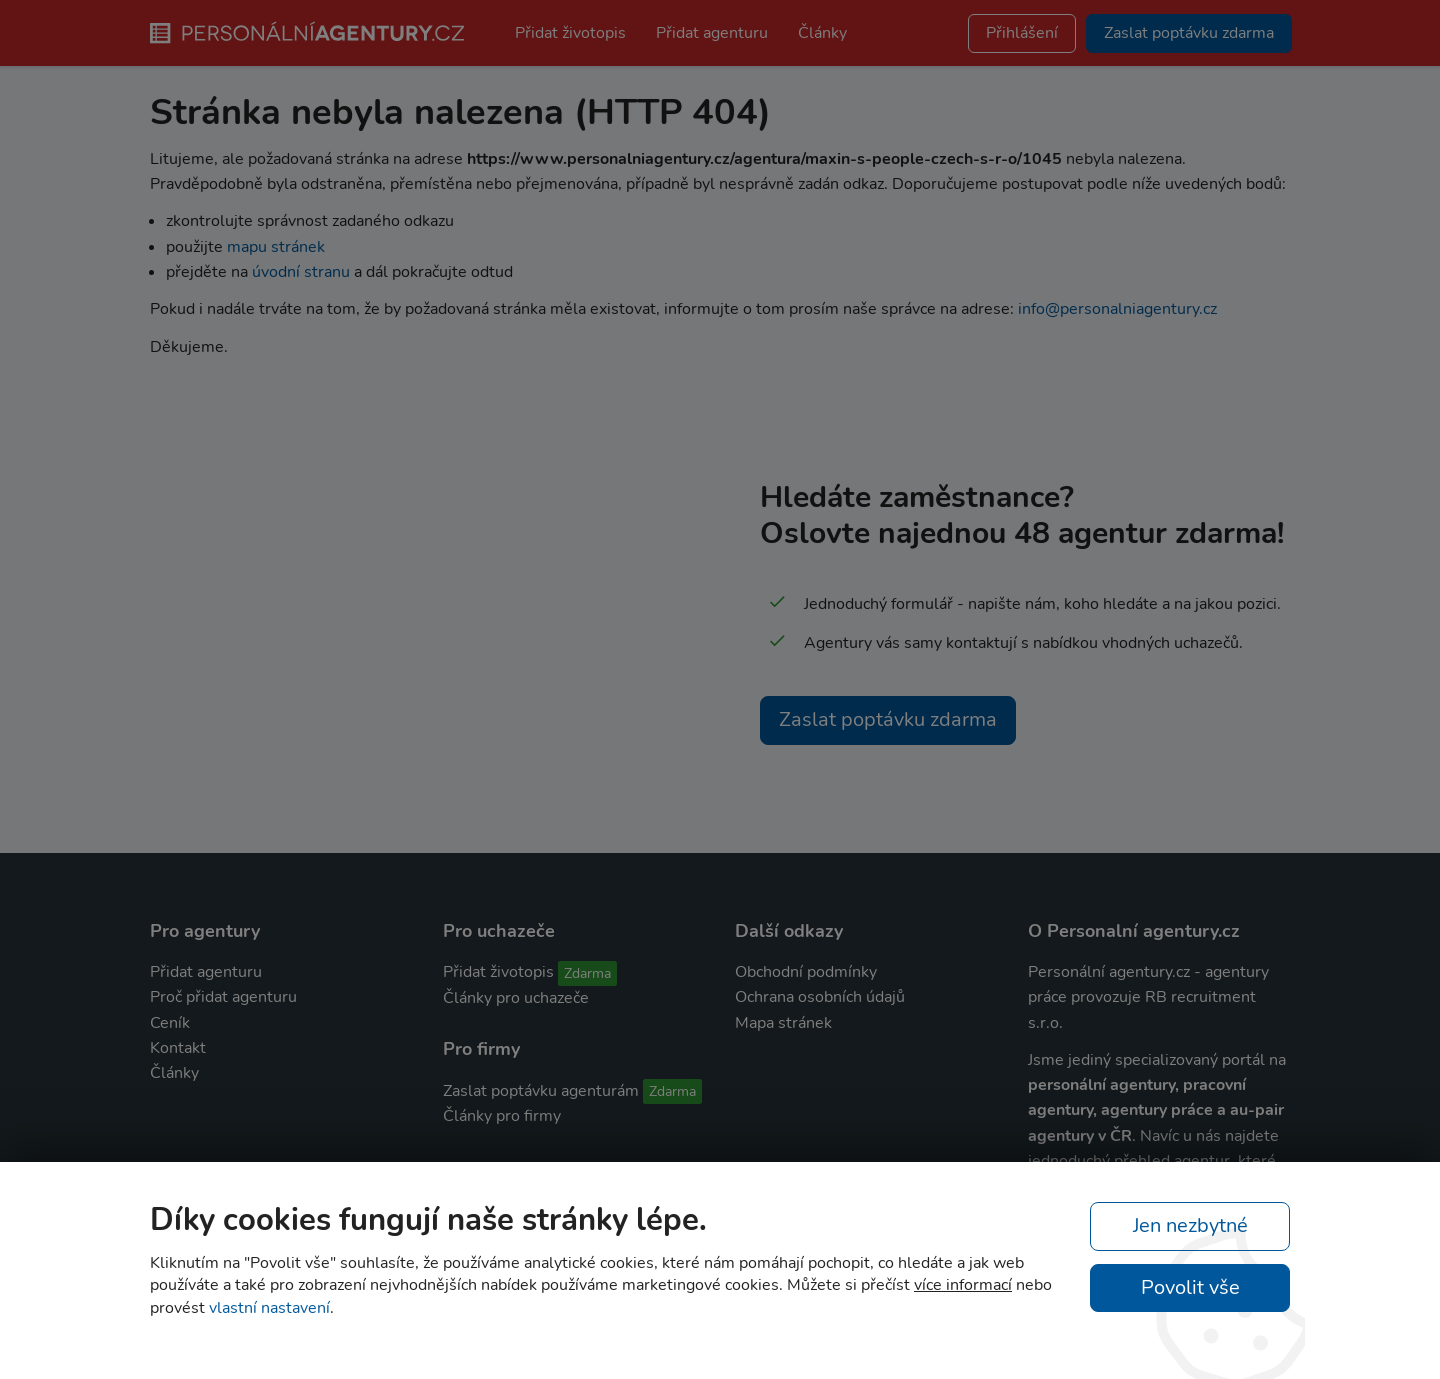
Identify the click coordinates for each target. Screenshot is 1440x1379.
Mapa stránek (783, 1023)
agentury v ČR (1080, 1136)
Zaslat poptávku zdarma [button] (1189, 33)
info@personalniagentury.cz (1117, 309)
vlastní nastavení (269, 1308)
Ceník (170, 1023)
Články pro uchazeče (516, 998)
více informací (963, 1285)
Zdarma (587, 973)
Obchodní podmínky (806, 972)
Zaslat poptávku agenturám (541, 1091)
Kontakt (178, 1048)
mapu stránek (276, 247)
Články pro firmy (502, 1116)
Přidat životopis (570, 33)
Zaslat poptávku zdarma (888, 719)
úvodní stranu (301, 272)
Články (822, 33)
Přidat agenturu (712, 33)
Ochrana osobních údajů (820, 997)
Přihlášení (1022, 33)
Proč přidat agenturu (223, 997)
